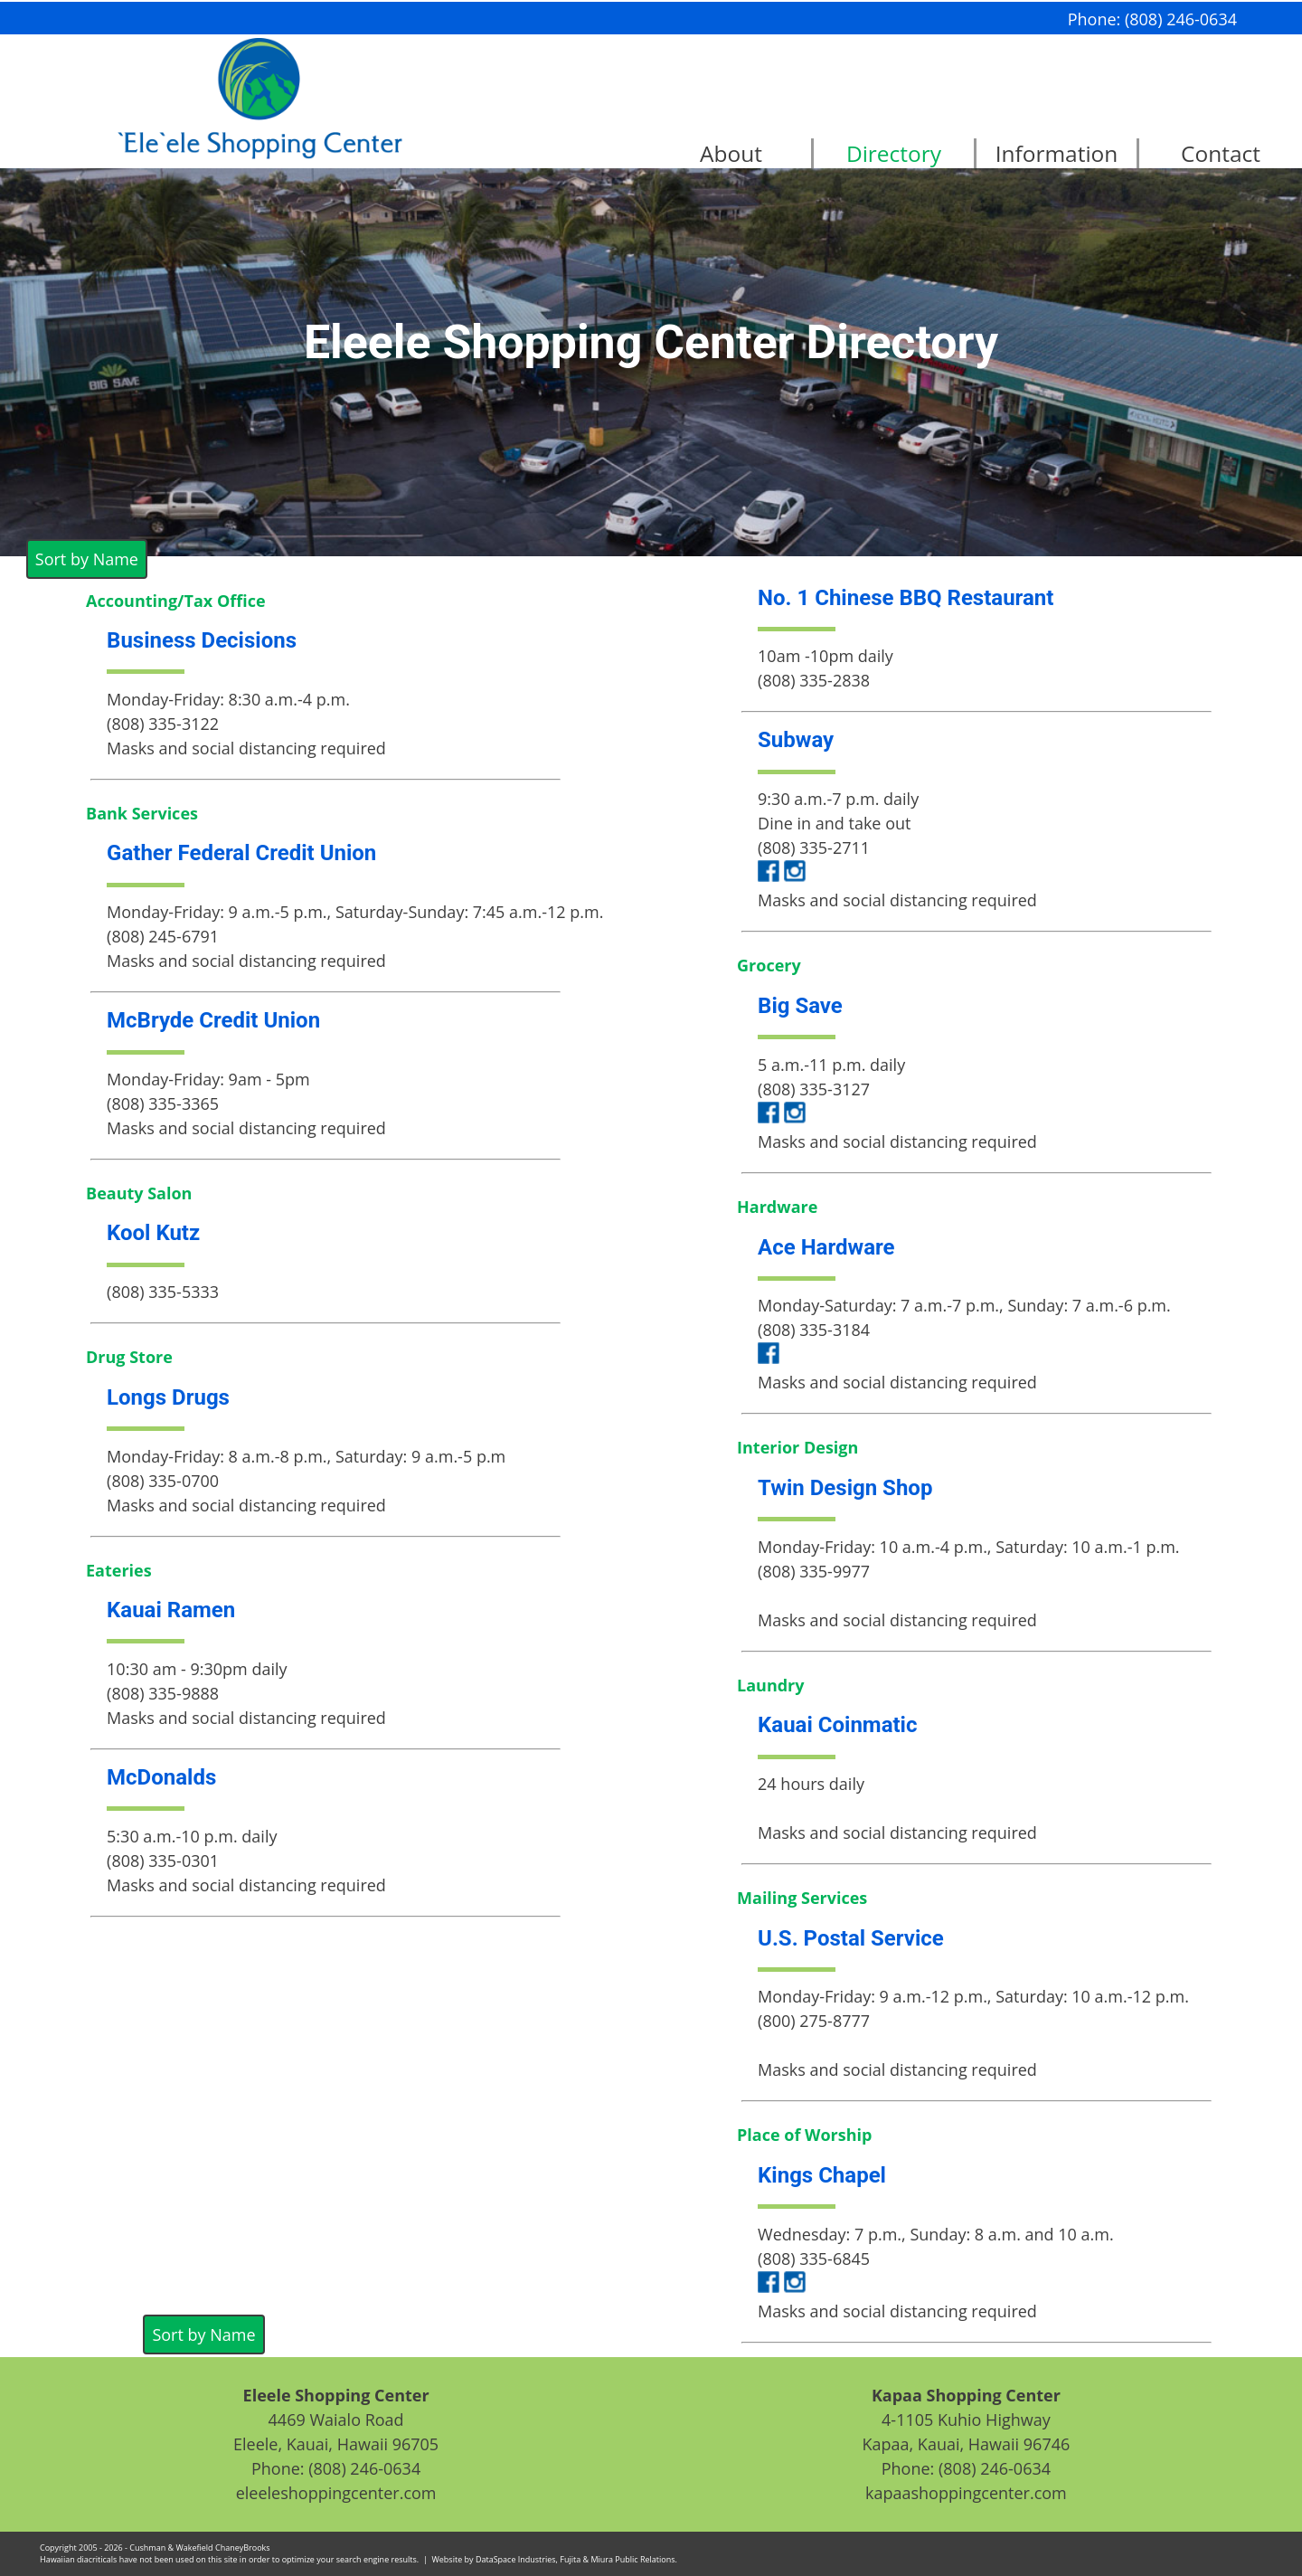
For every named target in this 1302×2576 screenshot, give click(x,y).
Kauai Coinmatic (837, 1725)
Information (1056, 153)
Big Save (800, 1005)
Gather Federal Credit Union (241, 853)
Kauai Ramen (171, 1610)
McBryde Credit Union (213, 1020)
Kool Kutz (153, 1232)
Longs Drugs (168, 1397)
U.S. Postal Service (851, 1938)
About (731, 153)
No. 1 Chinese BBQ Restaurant (905, 598)
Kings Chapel (822, 2175)
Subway (796, 740)
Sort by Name (86, 559)
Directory (893, 153)
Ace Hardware (826, 1247)
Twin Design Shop (845, 1488)
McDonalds (161, 1777)
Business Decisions (202, 640)
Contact (1220, 153)
